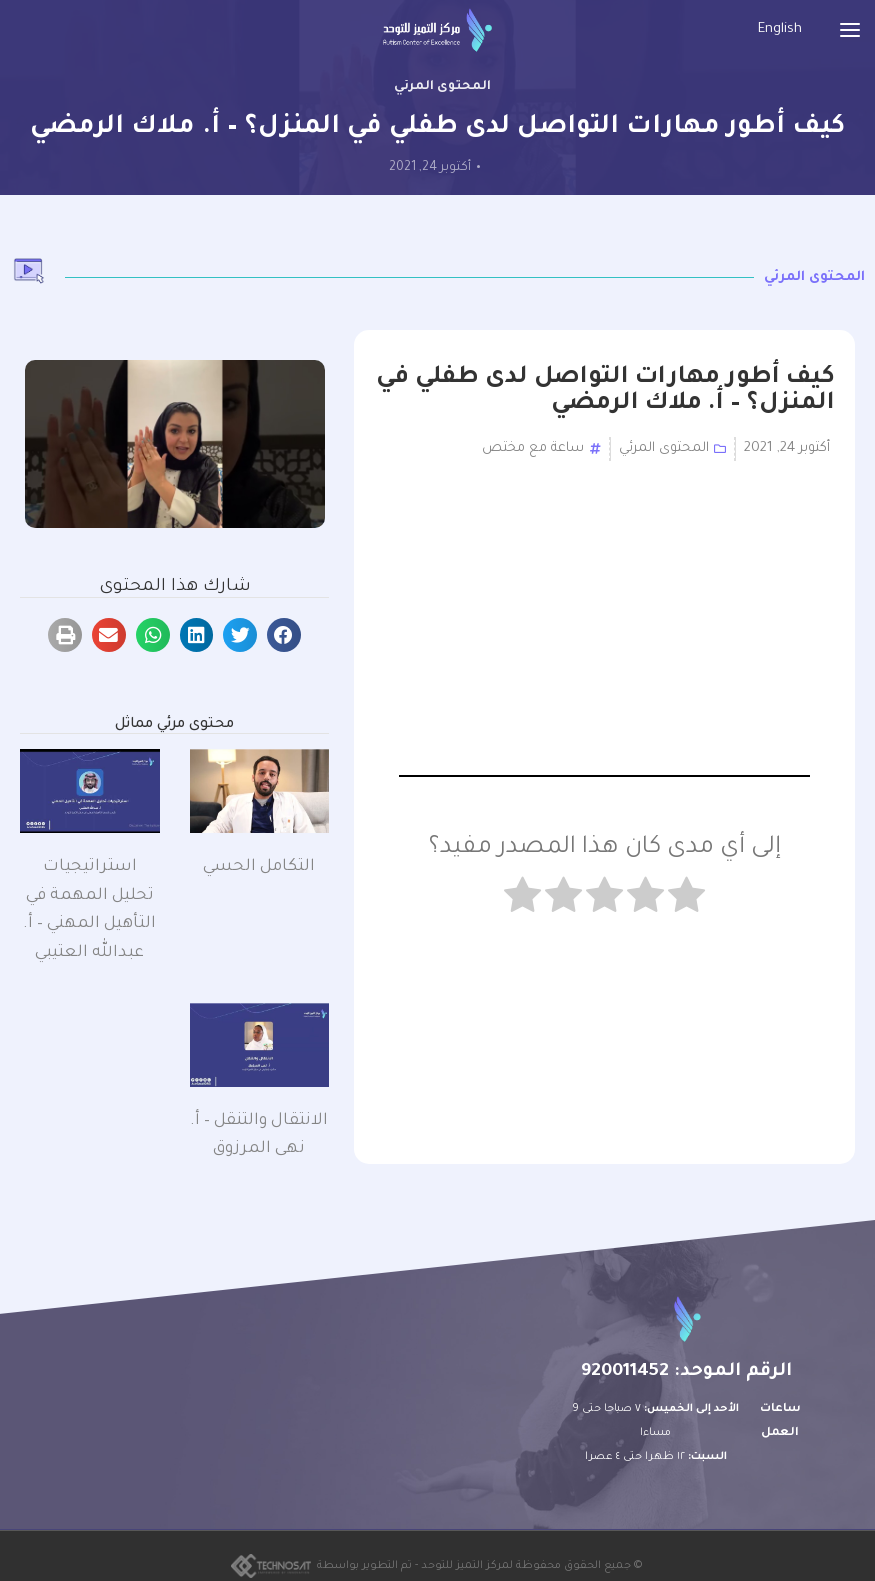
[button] (284, 635)
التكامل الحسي (259, 867)
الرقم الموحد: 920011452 (686, 1372)
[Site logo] (437, 30)
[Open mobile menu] (850, 30)
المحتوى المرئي (442, 87)
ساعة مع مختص (533, 448)
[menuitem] (780, 30)
